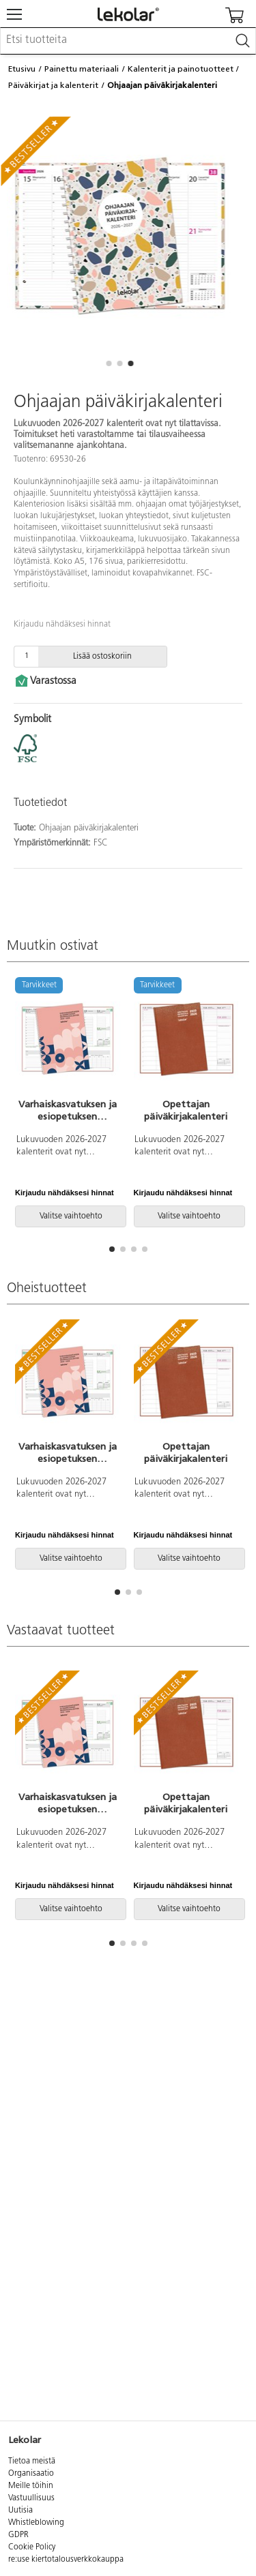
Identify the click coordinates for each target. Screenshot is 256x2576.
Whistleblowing (36, 2523)
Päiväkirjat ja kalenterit (53, 85)
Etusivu (21, 69)
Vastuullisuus (31, 2498)
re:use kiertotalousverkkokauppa (66, 2560)
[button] (109, 363)
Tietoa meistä (31, 2461)
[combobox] (128, 41)
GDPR (18, 2535)
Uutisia (20, 2510)
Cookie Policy (31, 2547)
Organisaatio (31, 2474)
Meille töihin (30, 2486)
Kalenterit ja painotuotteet (180, 69)
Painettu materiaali (81, 69)
